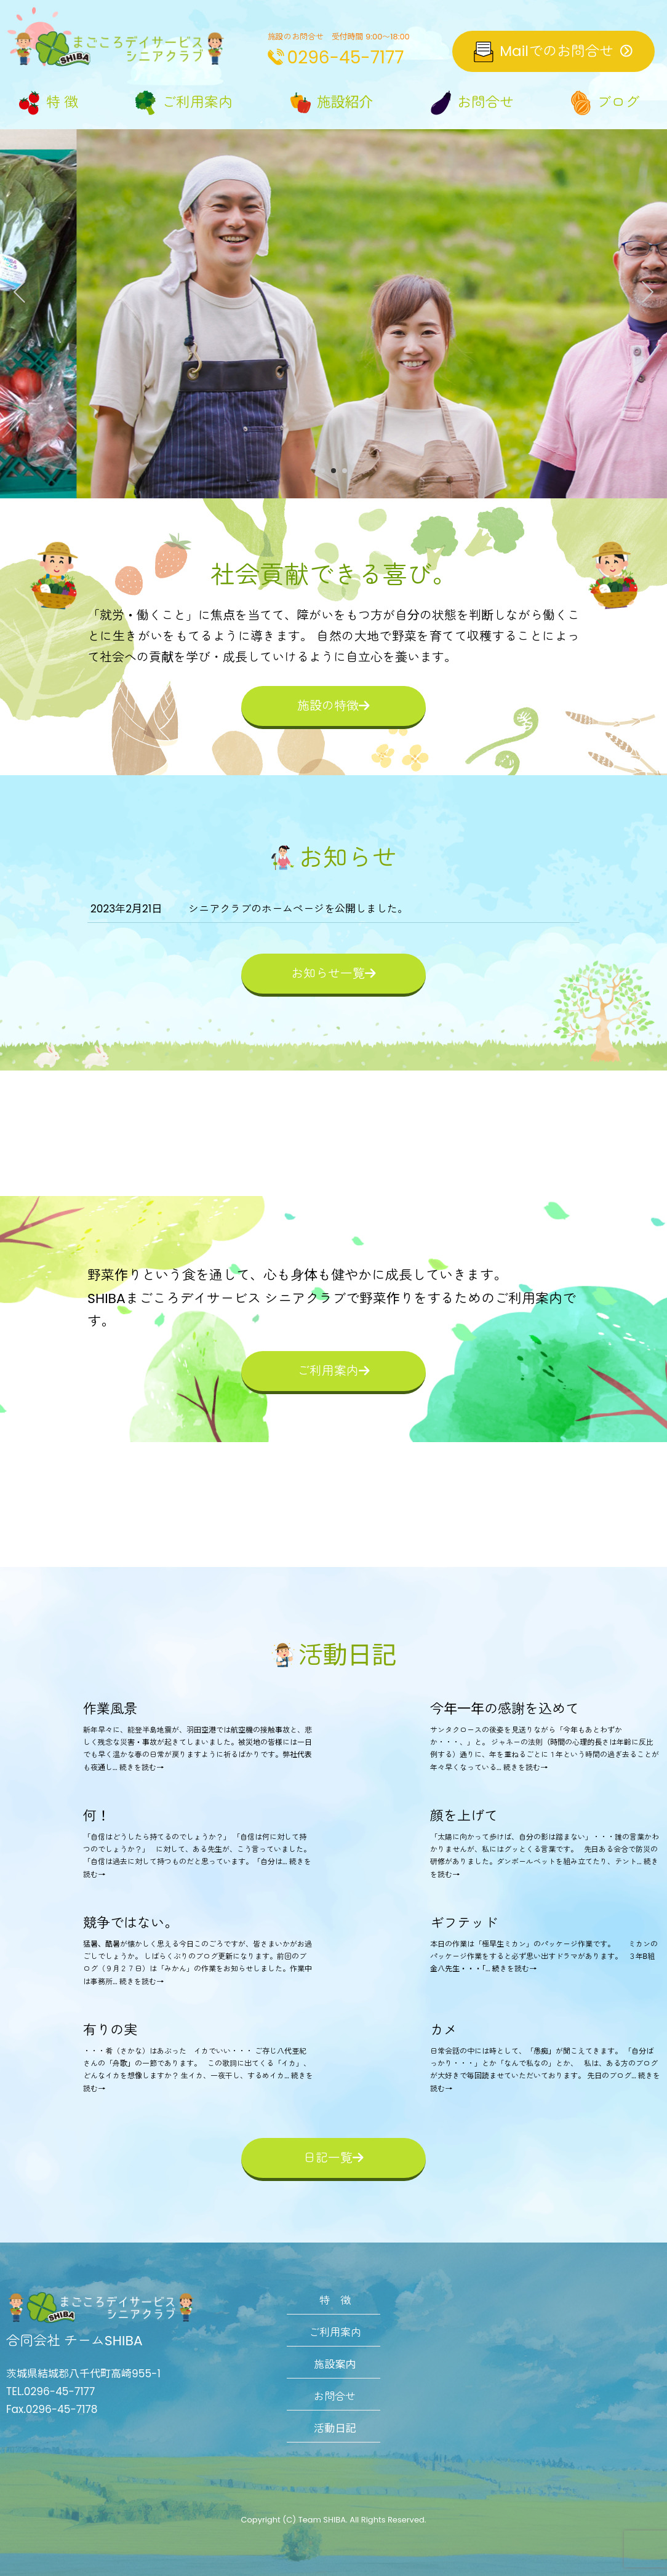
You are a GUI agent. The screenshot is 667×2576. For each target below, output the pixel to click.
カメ (443, 2030)
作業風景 (110, 1708)
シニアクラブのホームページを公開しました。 (298, 908)
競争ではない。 (130, 1922)
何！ (96, 1815)
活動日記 (335, 2428)
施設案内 (335, 2364)
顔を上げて (464, 1815)
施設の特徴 (333, 705)
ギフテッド (464, 1922)
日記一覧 (333, 2157)
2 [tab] (333, 472)
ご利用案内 (333, 1370)
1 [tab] (322, 472)
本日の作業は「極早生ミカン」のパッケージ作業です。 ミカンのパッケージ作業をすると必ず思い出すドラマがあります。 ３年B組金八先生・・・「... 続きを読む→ (544, 1956)
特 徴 (335, 2300)
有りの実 (110, 2030)
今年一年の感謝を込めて (504, 1708)
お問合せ (335, 2396)
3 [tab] (344, 472)
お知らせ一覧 (333, 973)
